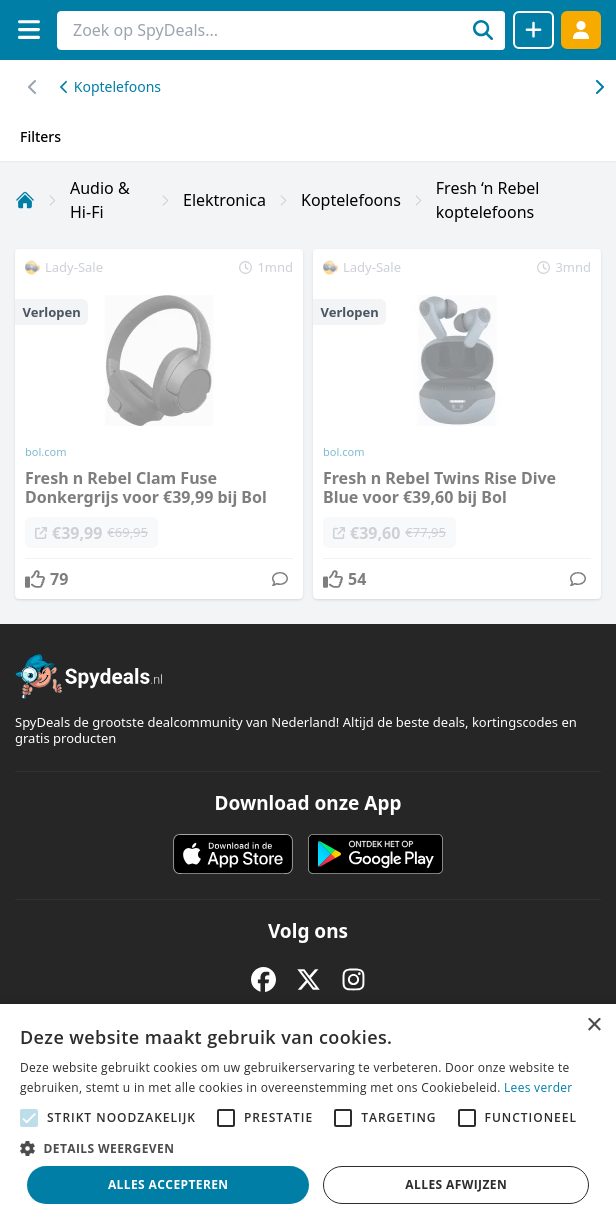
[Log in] (581, 29)
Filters (40, 136)
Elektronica (224, 200)
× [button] (593, 1025)
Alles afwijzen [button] (456, 1184)
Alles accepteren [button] (168, 1184)
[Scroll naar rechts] (32, 87)
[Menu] (28, 29)
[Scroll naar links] (598, 87)
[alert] (308, 1114)
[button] (308, 1148)
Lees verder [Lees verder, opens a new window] (538, 1087)
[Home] (25, 200)
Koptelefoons (110, 86)
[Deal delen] (533, 30)
